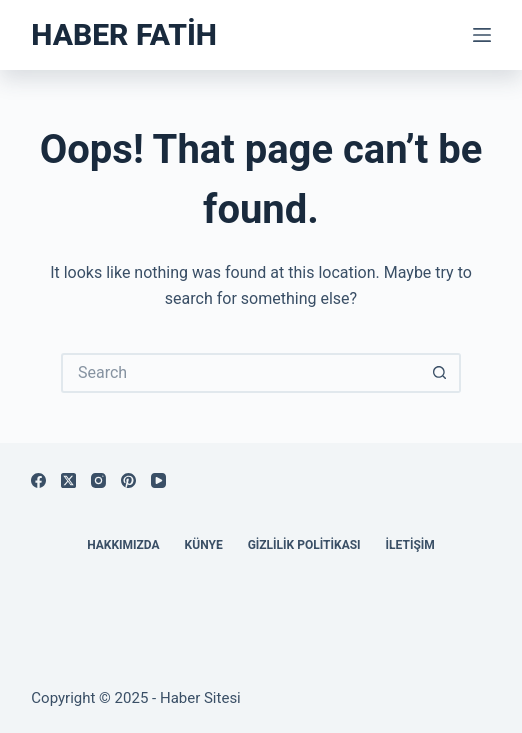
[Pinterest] (128, 480)
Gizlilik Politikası (304, 545)
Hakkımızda (123, 545)
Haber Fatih (124, 34)
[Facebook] (38, 480)
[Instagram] (98, 480)
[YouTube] (158, 480)
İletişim (410, 545)
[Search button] (441, 373)
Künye (204, 545)
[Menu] (482, 35)
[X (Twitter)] (68, 480)
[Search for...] (241, 373)
